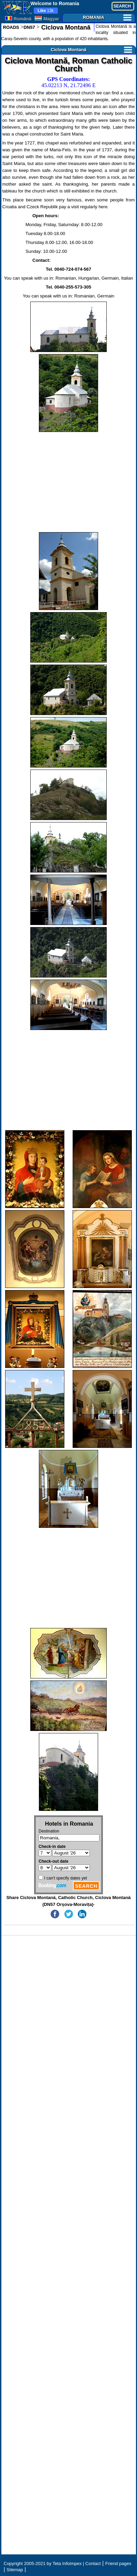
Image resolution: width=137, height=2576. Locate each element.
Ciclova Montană (65, 27)
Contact (93, 2563)
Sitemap (15, 2569)
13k (46, 10)
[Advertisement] (68, 482)
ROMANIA (107, 17)
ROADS (11, 27)
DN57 (29, 27)
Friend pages (118, 2563)
